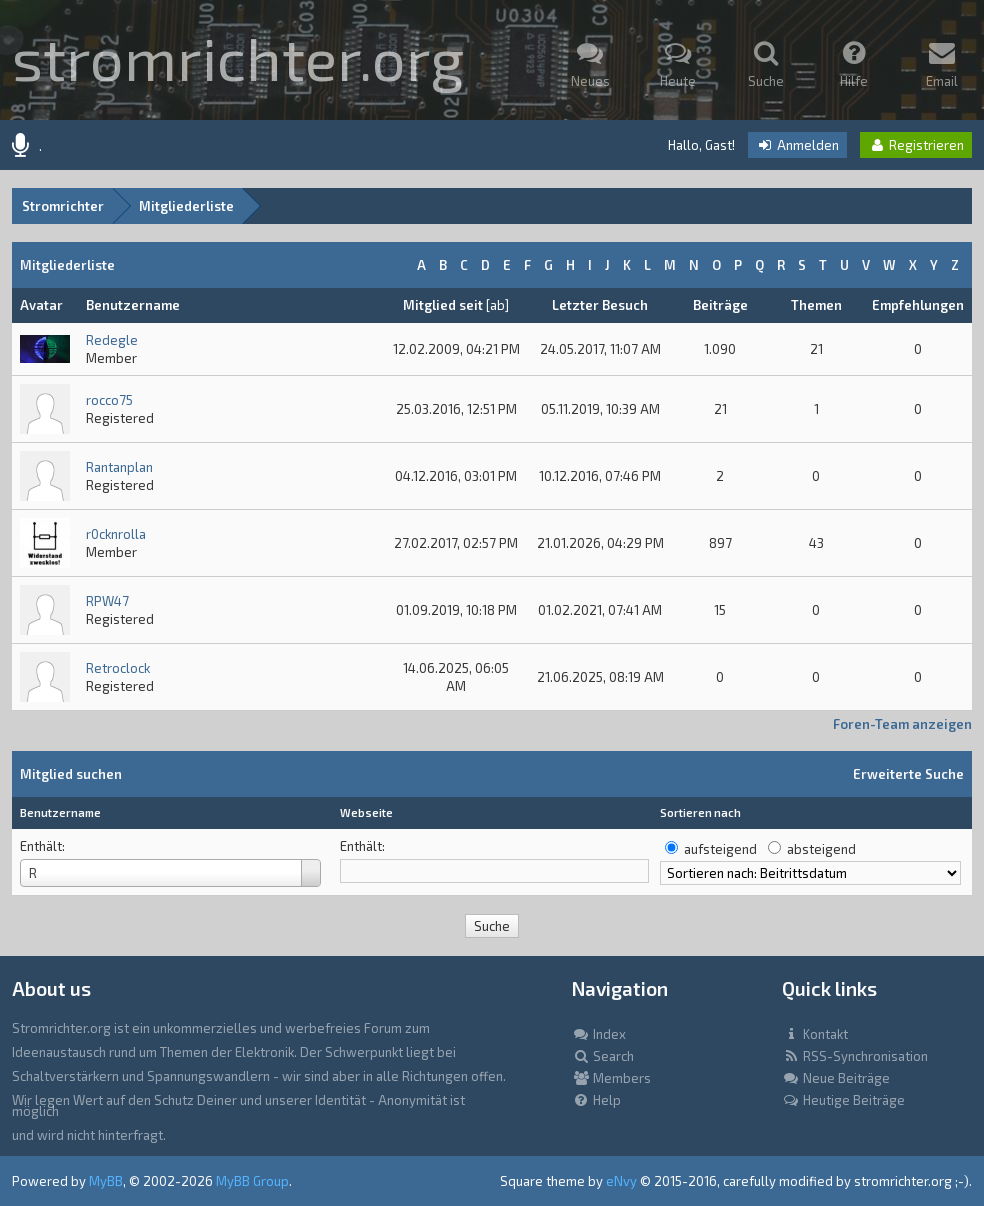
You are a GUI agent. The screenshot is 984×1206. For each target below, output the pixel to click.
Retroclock (118, 668)
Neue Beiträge (836, 1078)
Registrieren (916, 145)
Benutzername (60, 812)
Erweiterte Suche (908, 774)
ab (497, 305)
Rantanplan (119, 467)
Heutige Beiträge (843, 1100)
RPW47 (107, 601)
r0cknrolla (116, 534)
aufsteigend (720, 849)
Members (611, 1078)
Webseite (366, 812)
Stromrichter (63, 206)
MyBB (106, 1181)
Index (599, 1034)
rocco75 (109, 400)
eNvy (621, 1181)
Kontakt (815, 1034)
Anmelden (797, 145)
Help (596, 1100)
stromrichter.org (238, 57)
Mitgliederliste (186, 206)
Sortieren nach (700, 812)
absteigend (821, 849)
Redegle (112, 340)
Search (603, 1056)
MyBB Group (252, 1181)
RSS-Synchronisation (855, 1056)
